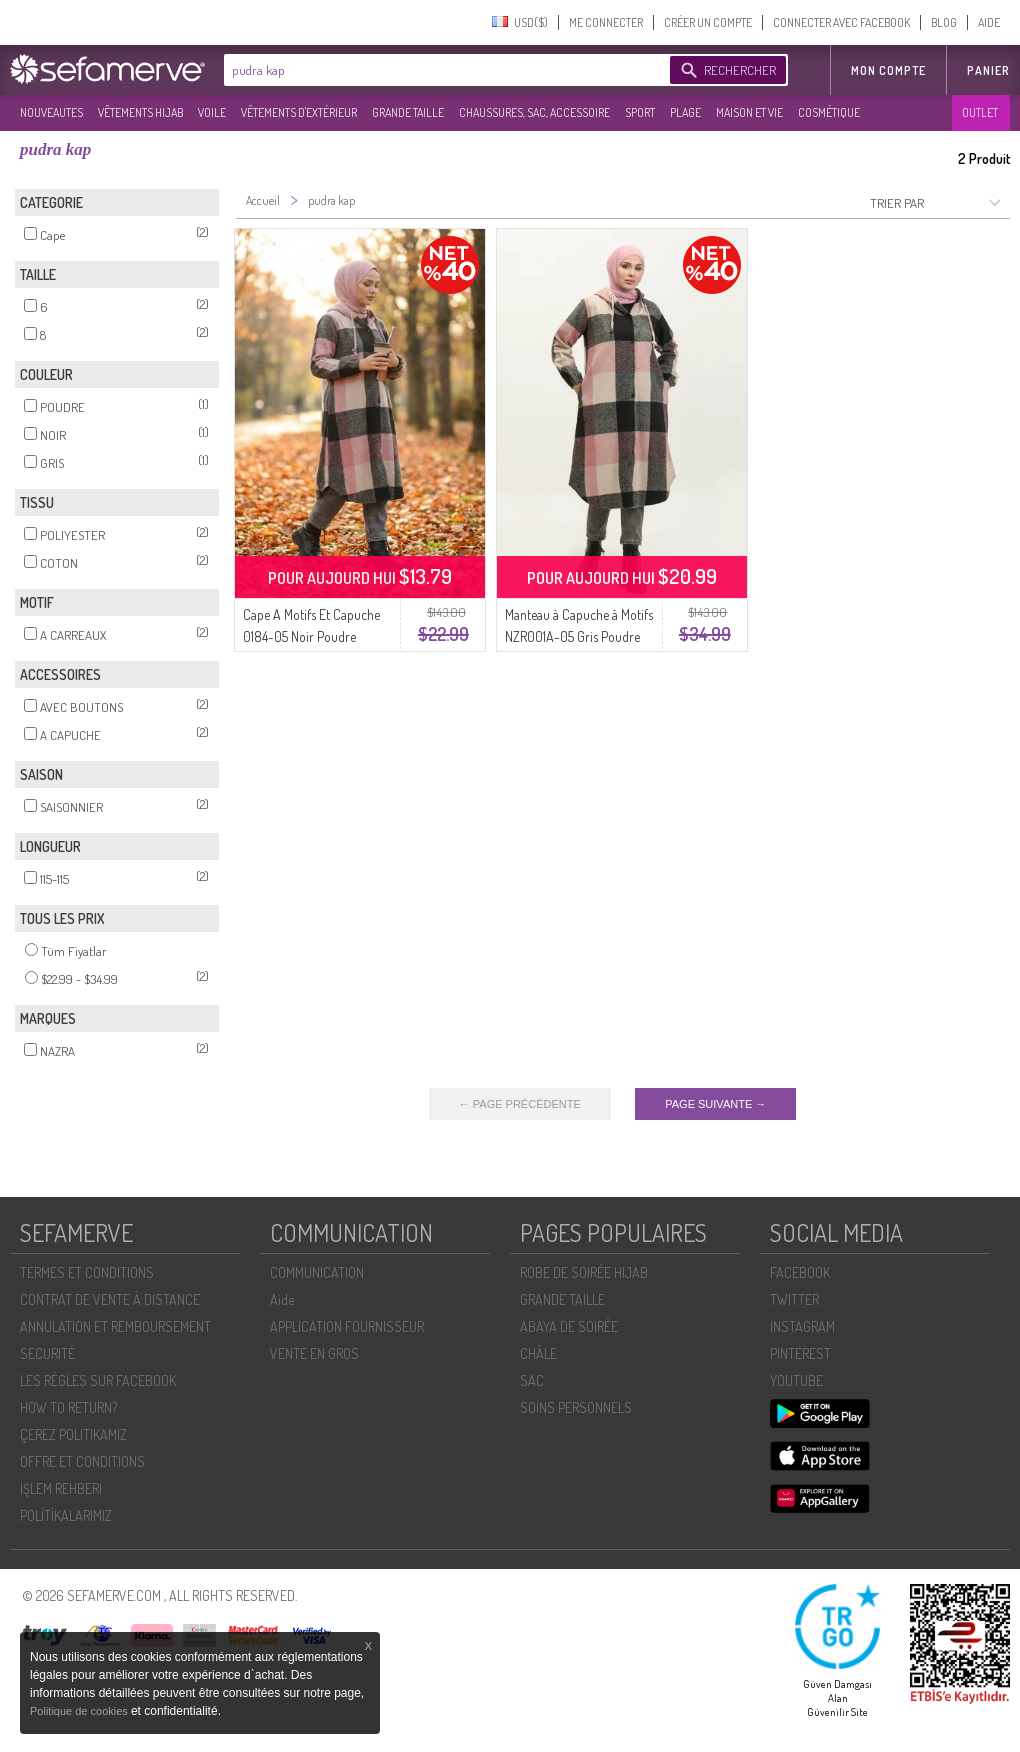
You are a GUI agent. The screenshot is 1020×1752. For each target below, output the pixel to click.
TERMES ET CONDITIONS (87, 1272)
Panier (988, 70)
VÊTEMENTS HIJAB (140, 112)
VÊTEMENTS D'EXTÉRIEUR (299, 112)
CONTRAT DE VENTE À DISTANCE (110, 1299)
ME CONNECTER (606, 22)
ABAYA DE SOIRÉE (569, 1326)
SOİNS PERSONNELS (576, 1407)
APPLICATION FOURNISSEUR (347, 1326)
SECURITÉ (47, 1353)
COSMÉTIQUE (829, 112)
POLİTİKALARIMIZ (66, 1515)
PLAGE (685, 112)
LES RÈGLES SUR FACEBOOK (98, 1380)
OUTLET (980, 112)
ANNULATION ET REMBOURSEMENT (115, 1326)
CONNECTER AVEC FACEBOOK (841, 22)
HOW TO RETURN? (68, 1407)
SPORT (640, 112)
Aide (282, 1299)
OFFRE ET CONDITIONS (82, 1461)
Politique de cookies (80, 1711)
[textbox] (442, 70)
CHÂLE (538, 1353)
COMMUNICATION (317, 1272)
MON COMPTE (888, 70)
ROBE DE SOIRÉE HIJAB (584, 1272)
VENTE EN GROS (314, 1353)
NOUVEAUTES (51, 112)
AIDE (989, 22)
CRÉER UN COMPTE (708, 22)
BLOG (944, 22)
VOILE (212, 112)
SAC (532, 1380)
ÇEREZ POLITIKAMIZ (73, 1434)
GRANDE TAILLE (408, 112)
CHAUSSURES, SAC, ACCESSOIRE (534, 112)
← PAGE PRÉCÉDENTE (520, 1104)
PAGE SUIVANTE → (715, 1104)
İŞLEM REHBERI (61, 1488)
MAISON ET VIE (749, 112)
